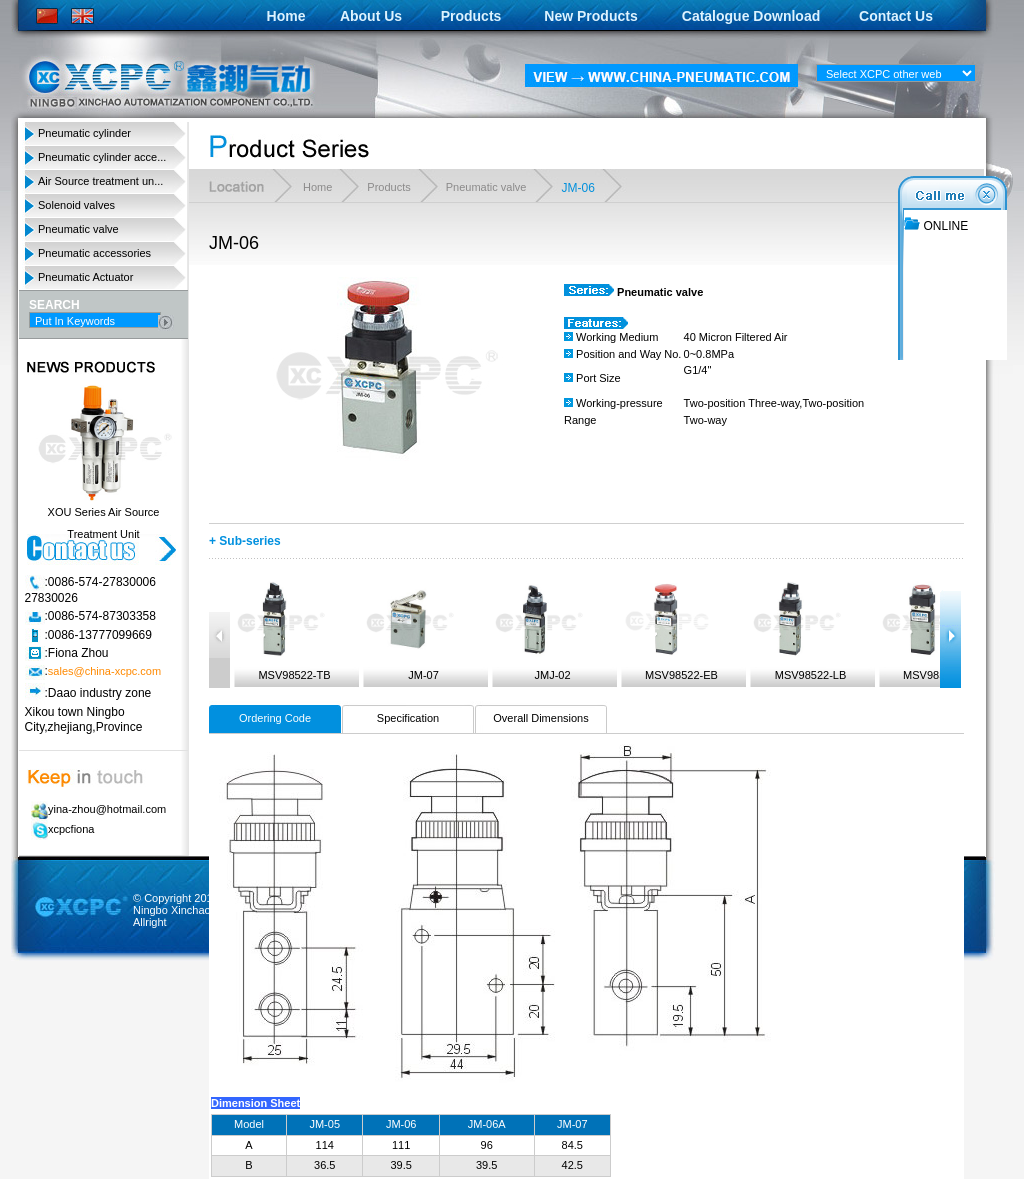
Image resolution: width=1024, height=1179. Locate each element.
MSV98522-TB (280, 631)
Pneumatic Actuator (85, 277)
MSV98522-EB (667, 631)
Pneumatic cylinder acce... (102, 157)
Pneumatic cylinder (84, 133)
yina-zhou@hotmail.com (95, 809)
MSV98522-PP (925, 631)
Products (471, 16)
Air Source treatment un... (100, 181)
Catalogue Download (751, 16)
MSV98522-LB (796, 631)
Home (286, 16)
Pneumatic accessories (94, 253)
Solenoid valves (76, 205)
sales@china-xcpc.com (104, 672)
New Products (590, 16)
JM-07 (409, 631)
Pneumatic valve (78, 229)
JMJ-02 (538, 631)
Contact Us (896, 16)
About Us (371, 16)
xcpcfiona (59, 829)
